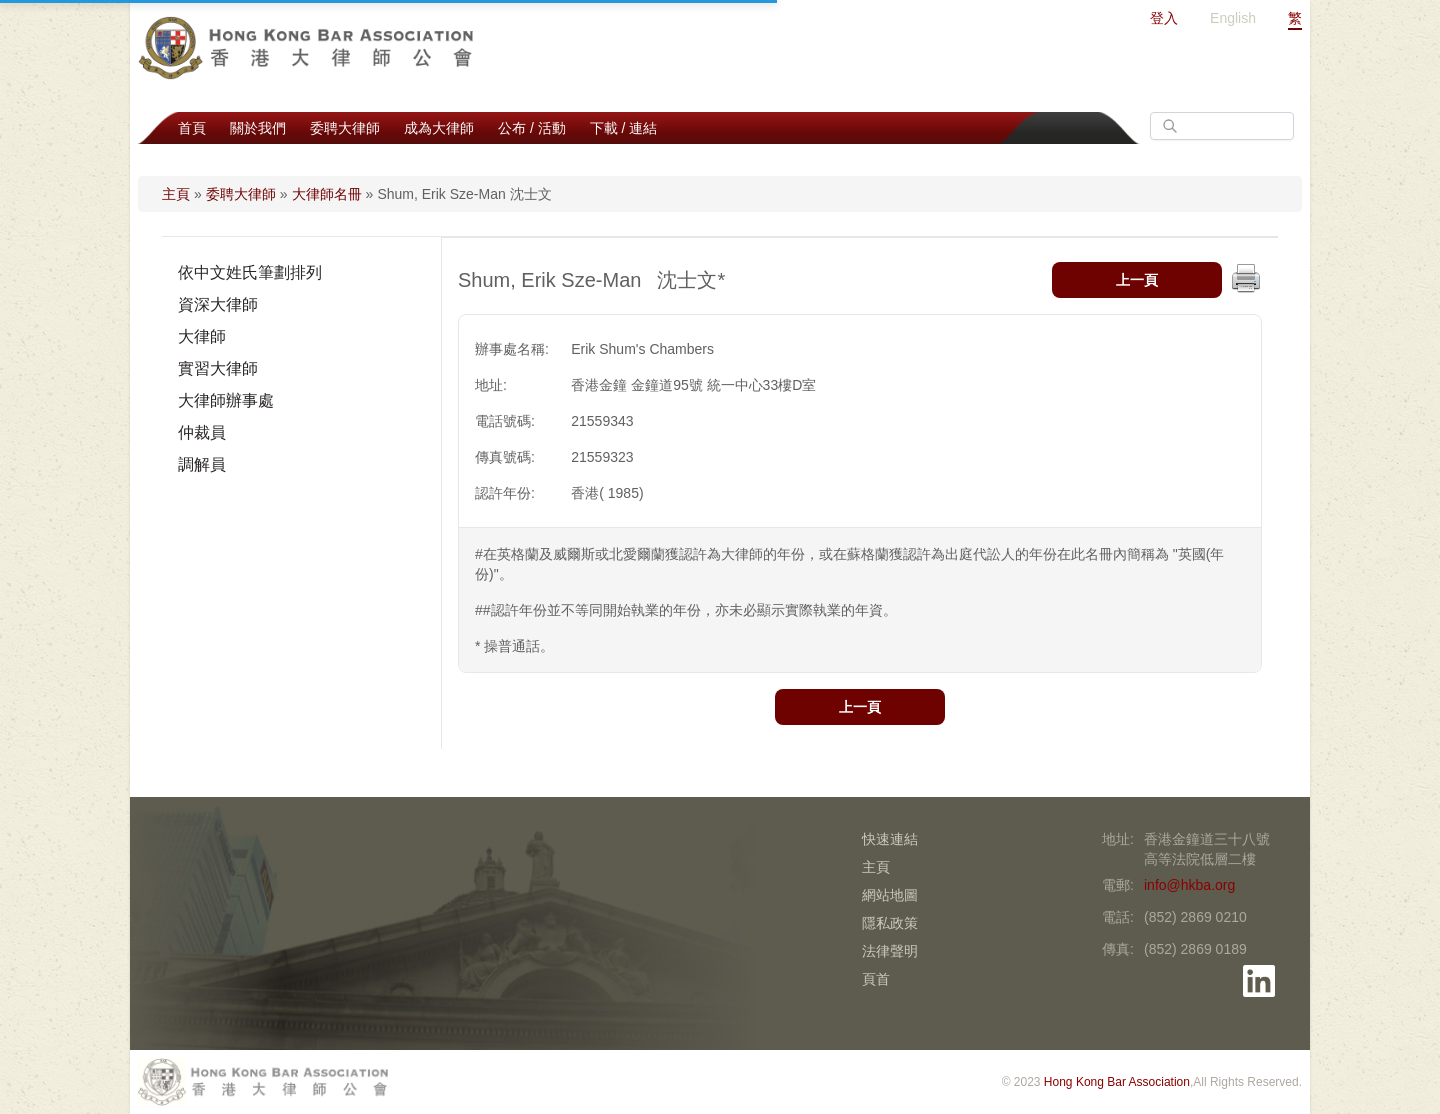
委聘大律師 (345, 128)
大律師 (202, 336)
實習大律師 (218, 368)
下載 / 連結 (624, 128)
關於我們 (258, 128)
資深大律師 (218, 304)
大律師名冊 (327, 194)
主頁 (176, 194)
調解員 (202, 464)
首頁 (192, 128)
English (1233, 18)
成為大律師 (439, 128)
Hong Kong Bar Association (1117, 1082)
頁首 (876, 979)
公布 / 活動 (532, 128)
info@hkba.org (1189, 885)
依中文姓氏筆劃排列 (250, 272)
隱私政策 (890, 923)
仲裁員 (202, 432)
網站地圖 (890, 895)
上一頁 (1137, 280)
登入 (1164, 18)
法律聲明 (890, 951)
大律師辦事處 (226, 400)
